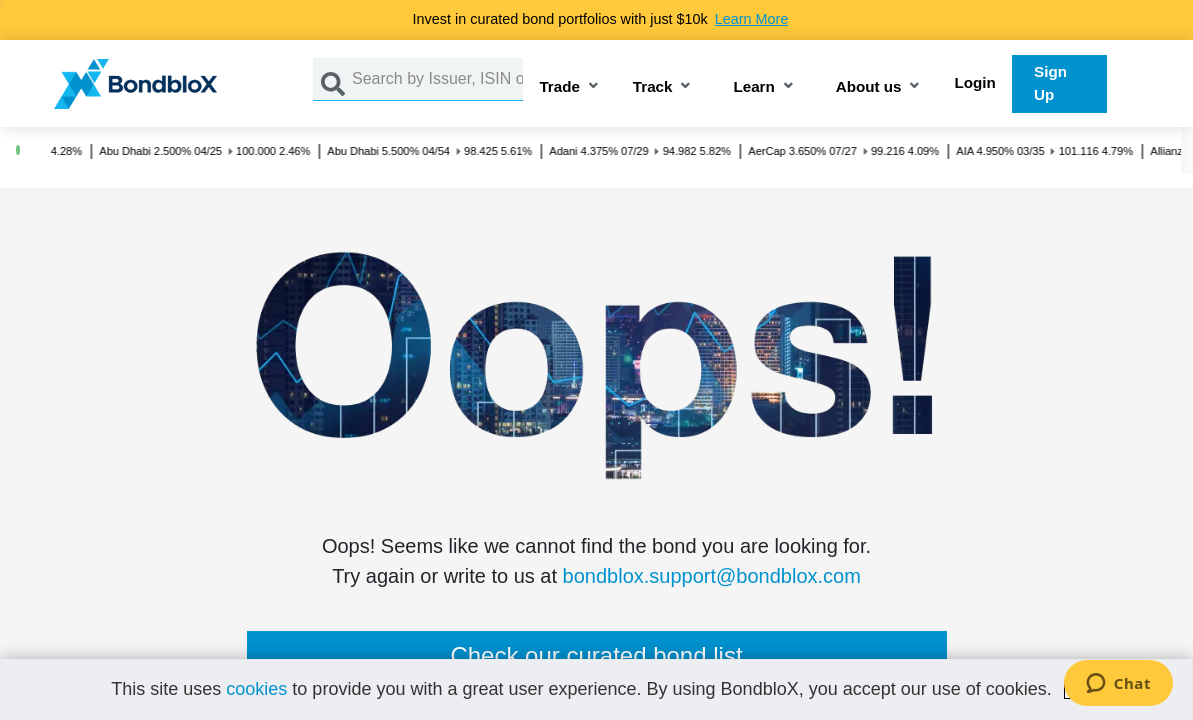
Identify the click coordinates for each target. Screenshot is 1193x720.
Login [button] (974, 82)
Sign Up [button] (1050, 83)
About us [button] (869, 87)
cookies (256, 689)
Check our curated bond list (596, 655)
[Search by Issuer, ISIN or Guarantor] (437, 79)
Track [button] (653, 87)
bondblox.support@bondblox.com (712, 576)
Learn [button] (753, 87)
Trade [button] (559, 87)
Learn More (752, 19)
